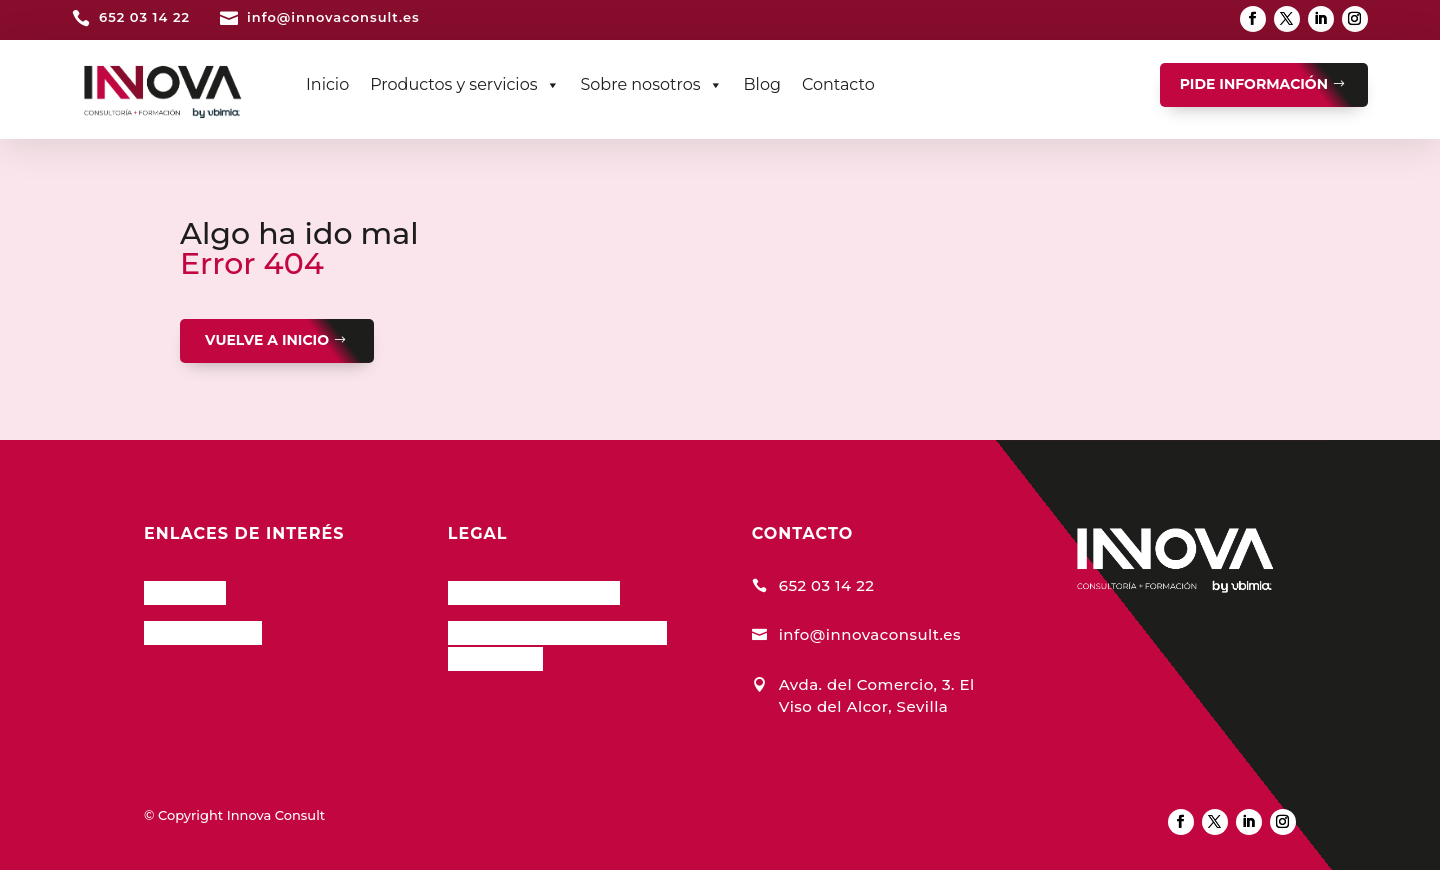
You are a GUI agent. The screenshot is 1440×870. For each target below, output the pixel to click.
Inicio (327, 84)
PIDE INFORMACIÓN (1254, 84)
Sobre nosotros (652, 85)
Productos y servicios (464, 85)
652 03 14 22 (144, 17)
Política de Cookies (534, 590)
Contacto (838, 84)
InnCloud (185, 590)
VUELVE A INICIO (267, 340)
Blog (762, 84)
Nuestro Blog (203, 630)
